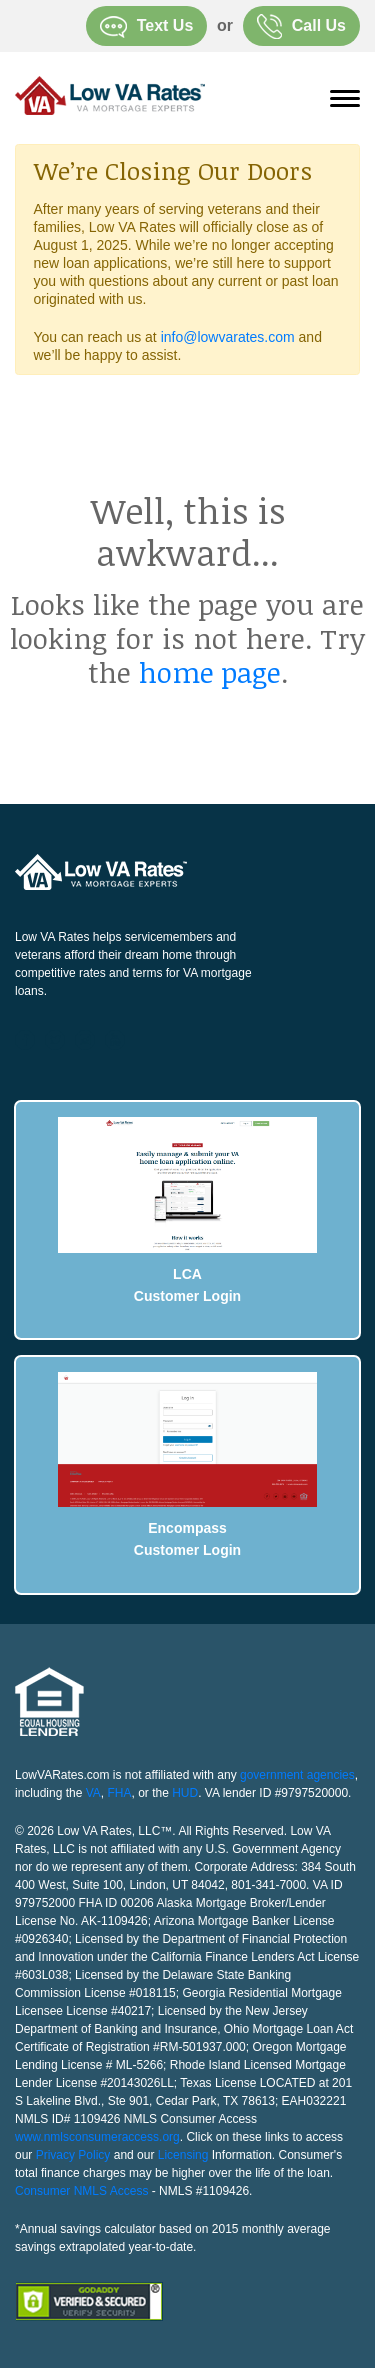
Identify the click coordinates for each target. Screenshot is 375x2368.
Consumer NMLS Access (81, 2191)
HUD (185, 1793)
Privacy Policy (73, 2155)
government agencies (297, 1775)
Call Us (301, 26)
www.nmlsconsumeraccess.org (97, 2137)
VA (93, 1793)
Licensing (183, 2155)
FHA (120, 1793)
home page (210, 672)
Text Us (147, 27)
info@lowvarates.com (228, 337)
